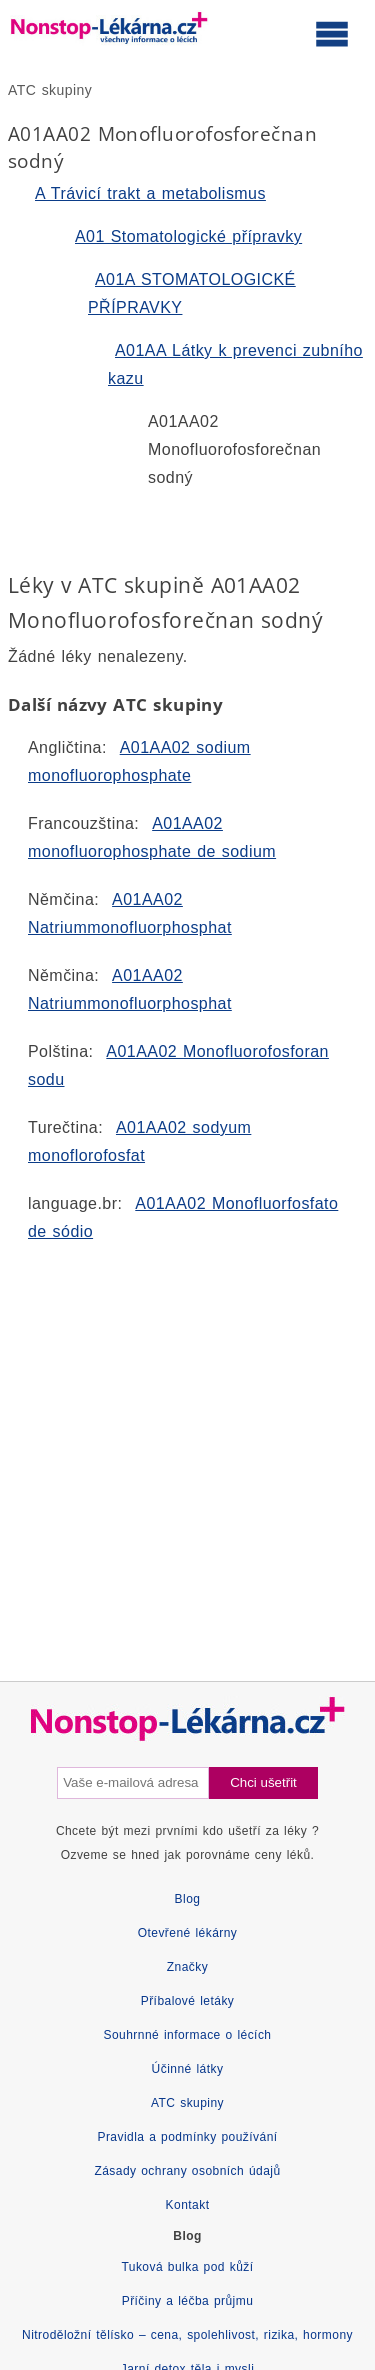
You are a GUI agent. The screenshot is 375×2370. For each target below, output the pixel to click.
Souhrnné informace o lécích (188, 2035)
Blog (188, 1899)
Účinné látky (188, 2069)
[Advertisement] (187, 1443)
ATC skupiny (50, 90)
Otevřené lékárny (188, 1933)
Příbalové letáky (188, 2001)
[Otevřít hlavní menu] (332, 33)
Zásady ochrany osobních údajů (187, 2171)
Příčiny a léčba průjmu (188, 2301)
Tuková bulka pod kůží (187, 2267)
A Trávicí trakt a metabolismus (150, 193)
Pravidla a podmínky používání (187, 2137)
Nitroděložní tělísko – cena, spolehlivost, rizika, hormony (187, 2335)
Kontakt (188, 2205)
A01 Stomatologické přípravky (188, 236)
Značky (187, 1967)
